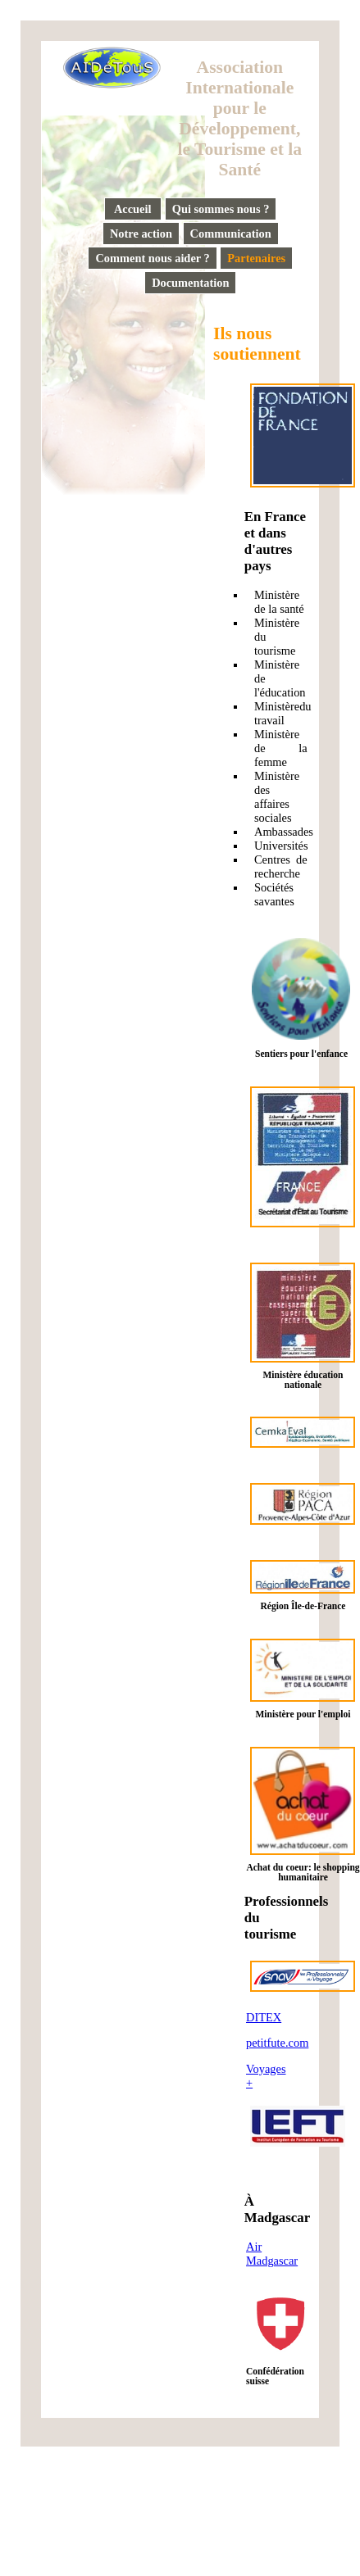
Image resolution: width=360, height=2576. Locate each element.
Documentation (190, 282)
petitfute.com (277, 2042)
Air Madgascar (272, 2253)
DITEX (263, 2017)
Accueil (133, 208)
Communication (230, 233)
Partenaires (256, 258)
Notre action (141, 233)
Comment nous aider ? (152, 258)
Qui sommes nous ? (221, 208)
